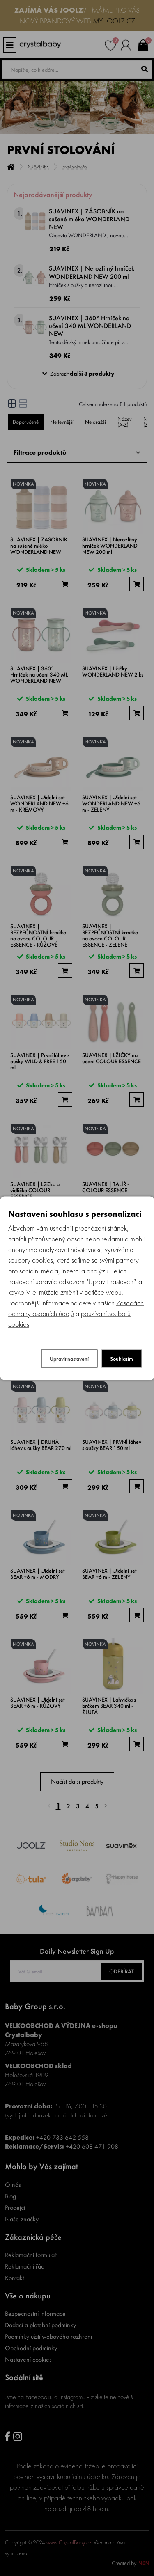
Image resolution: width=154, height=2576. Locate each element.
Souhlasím (121, 1358)
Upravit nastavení (69, 1358)
